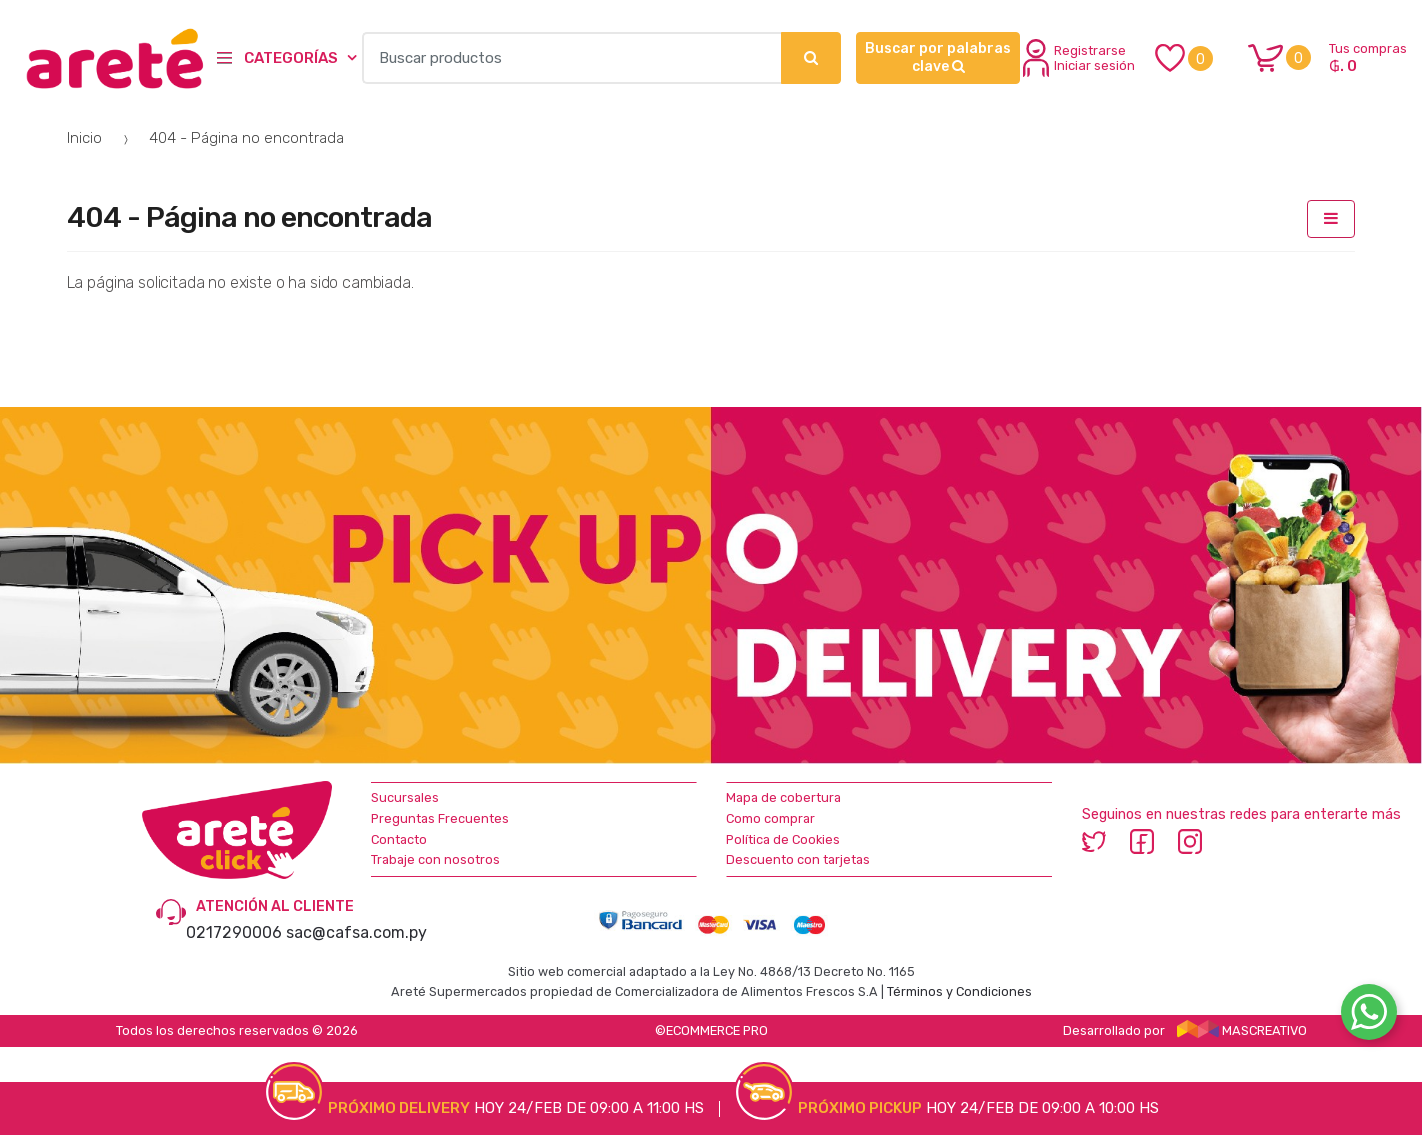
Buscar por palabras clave (938, 57)
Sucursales (405, 797)
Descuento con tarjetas (798, 859)
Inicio (84, 138)
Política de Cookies (783, 839)
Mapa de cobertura (783, 797)
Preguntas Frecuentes (440, 818)
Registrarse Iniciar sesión (1079, 58)
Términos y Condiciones (959, 991)
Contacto (399, 839)
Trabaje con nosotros (435, 859)
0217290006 (234, 932)
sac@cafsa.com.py (356, 932)
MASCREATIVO (1242, 1030)
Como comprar (770, 818)
